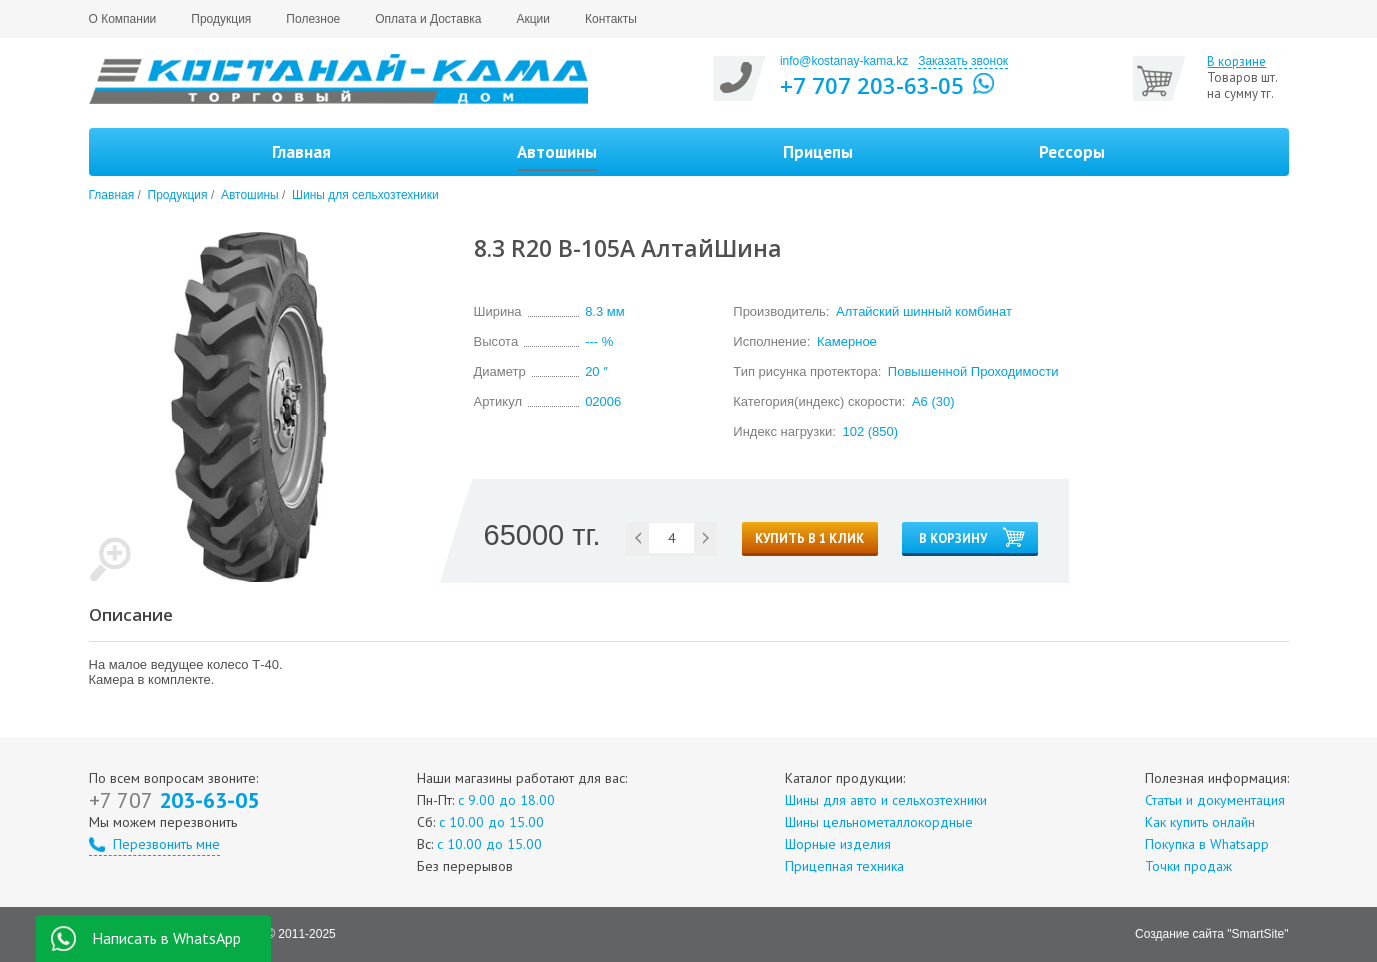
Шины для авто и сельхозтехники (886, 800)
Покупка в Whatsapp (1207, 844)
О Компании (123, 19)
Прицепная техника (844, 866)
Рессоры (1072, 152)
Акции (533, 19)
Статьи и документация (1215, 800)
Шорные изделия (838, 844)
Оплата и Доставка (428, 19)
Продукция (221, 19)
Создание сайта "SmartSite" (1211, 934)
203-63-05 (174, 800)
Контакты (611, 19)
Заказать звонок (963, 61)
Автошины (250, 195)
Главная (301, 152)
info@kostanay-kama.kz (844, 61)
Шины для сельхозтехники (365, 195)
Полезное (313, 19)
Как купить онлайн (1200, 822)
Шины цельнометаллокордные (879, 822)
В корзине (1236, 62)
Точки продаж (1188, 866)
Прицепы (818, 152)
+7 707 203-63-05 (872, 85)
